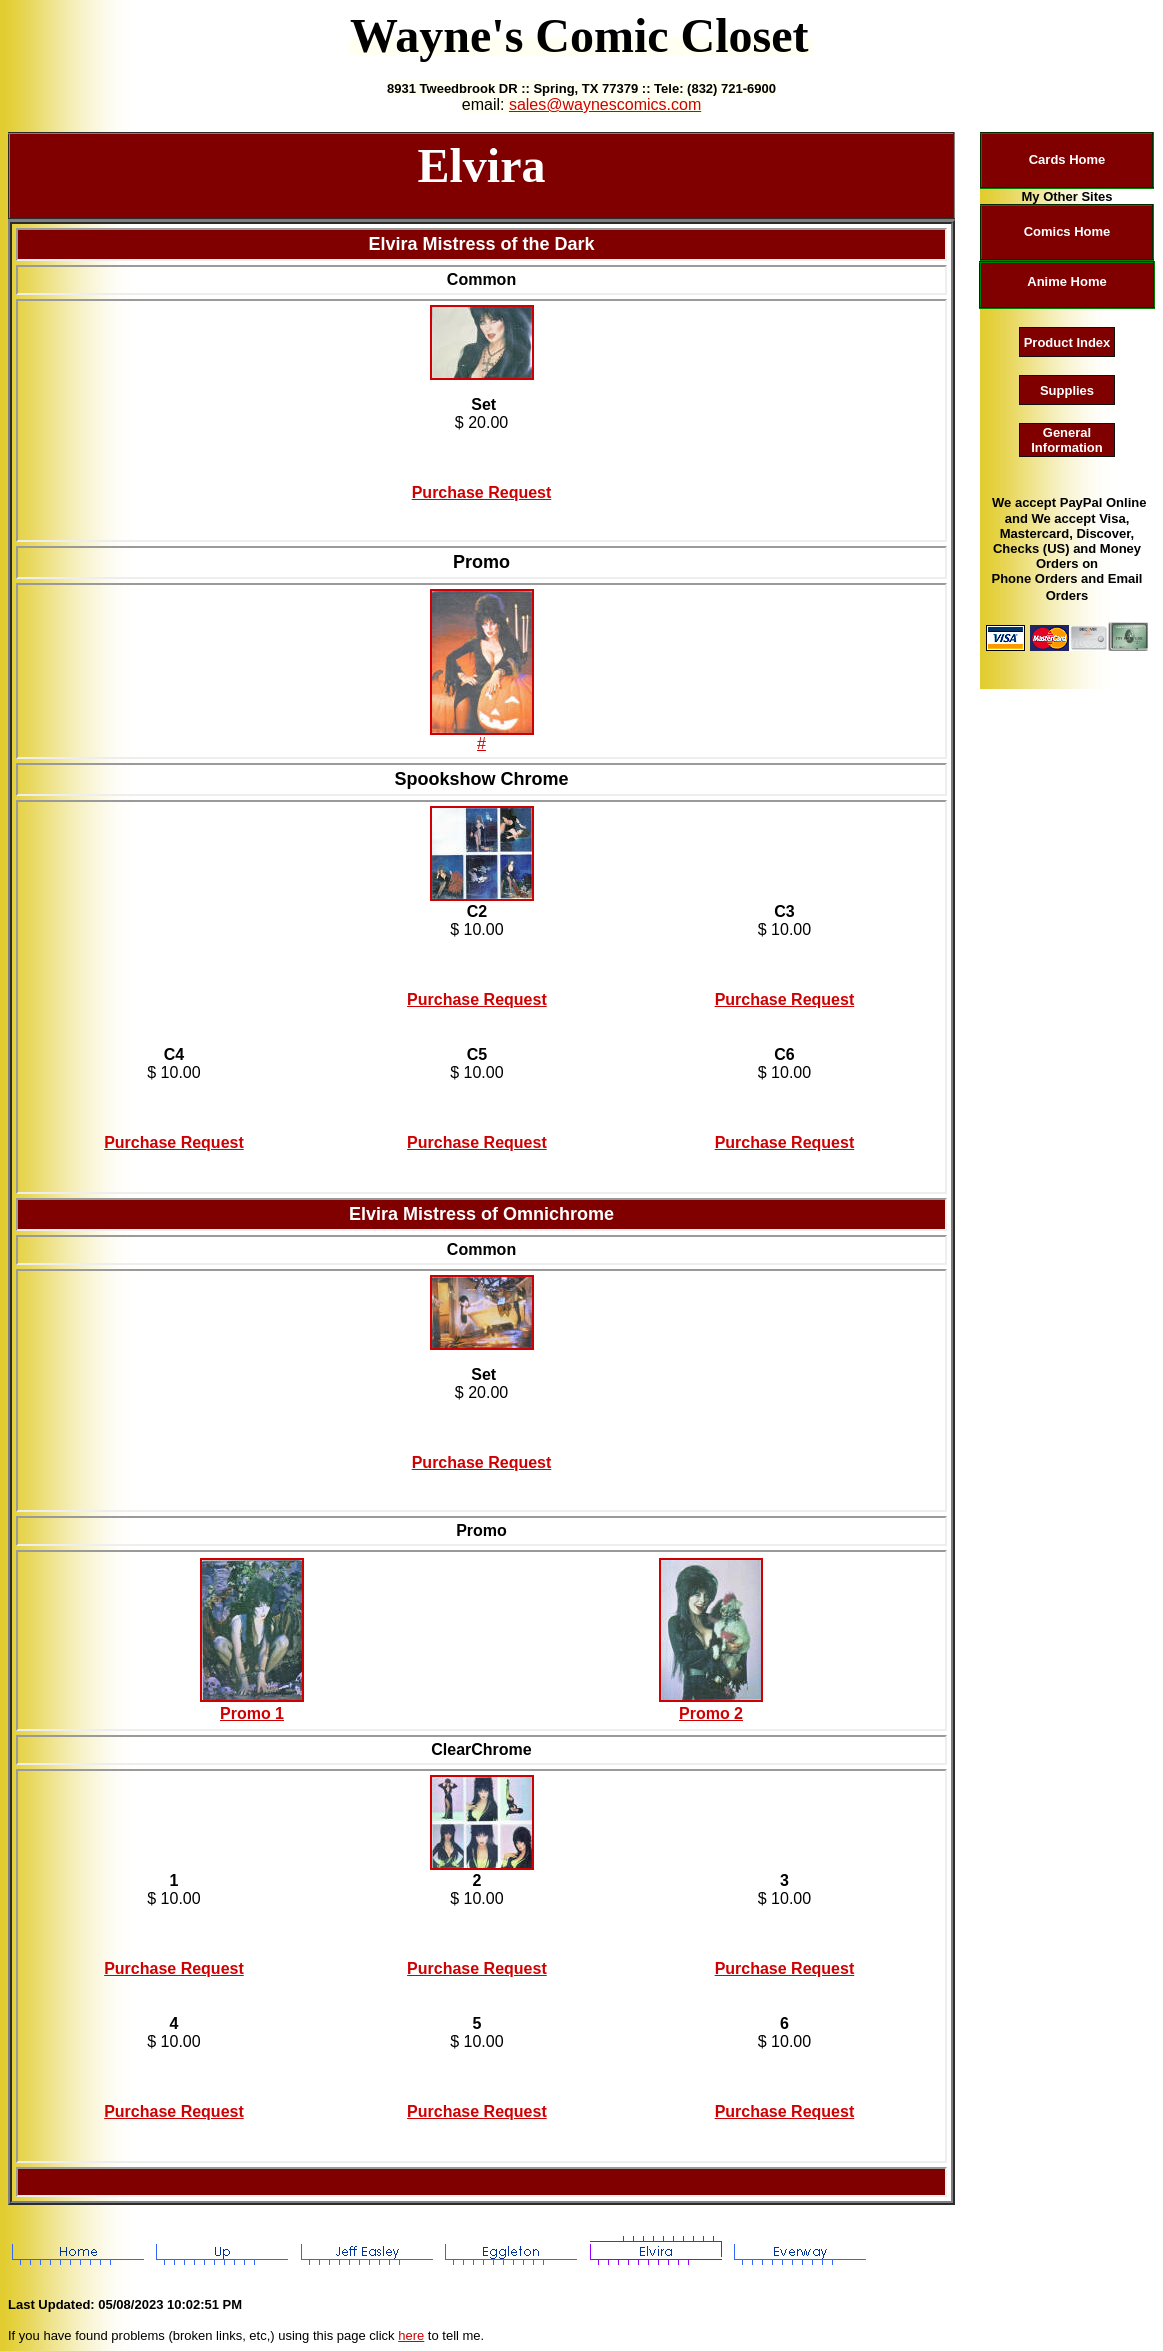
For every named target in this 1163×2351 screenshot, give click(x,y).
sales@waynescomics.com (605, 104)
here (411, 2335)
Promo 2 (711, 1713)
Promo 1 (252, 1713)
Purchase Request (482, 492)
